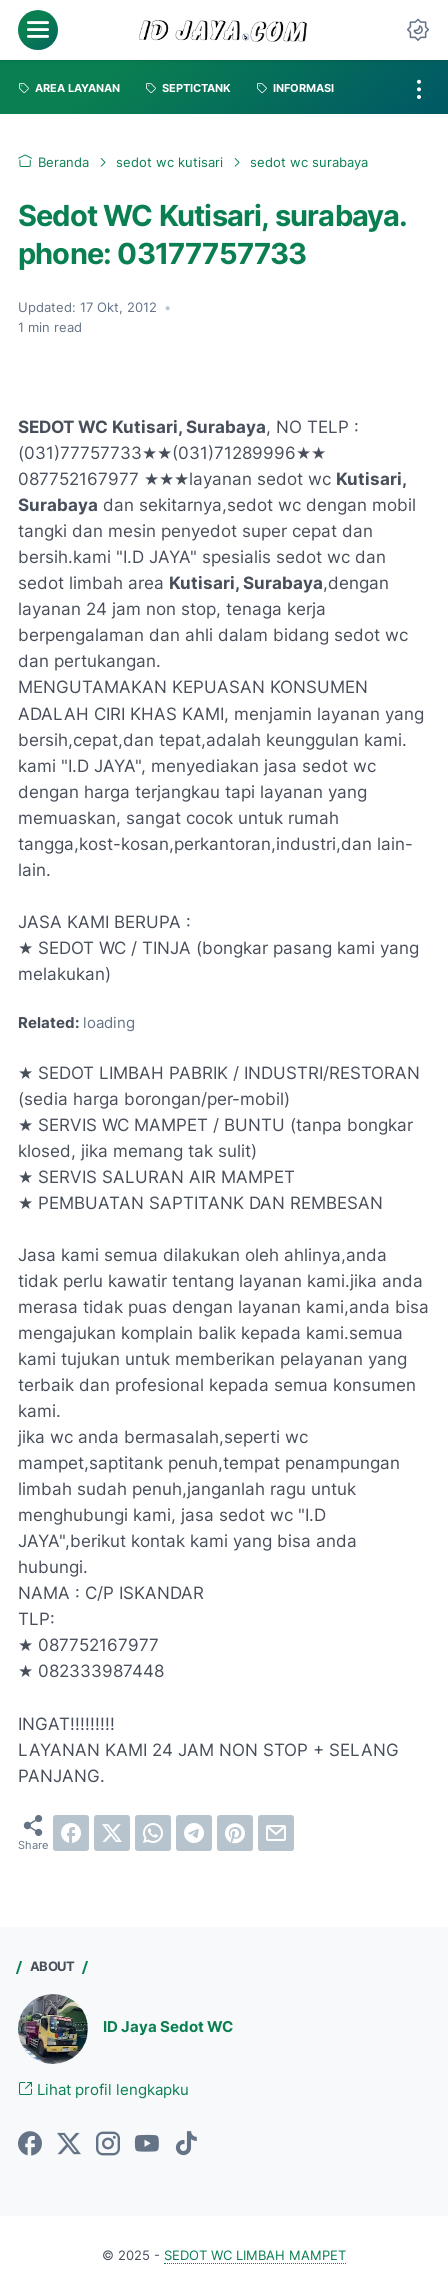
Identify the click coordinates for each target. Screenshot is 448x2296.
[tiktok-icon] (186, 2145)
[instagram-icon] (108, 2145)
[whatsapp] (153, 1833)
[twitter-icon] (69, 2145)
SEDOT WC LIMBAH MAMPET (255, 2255)
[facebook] (71, 1833)
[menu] (38, 30)
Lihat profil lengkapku (103, 2090)
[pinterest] (235, 1833)
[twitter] (112, 1833)
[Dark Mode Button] (418, 30)
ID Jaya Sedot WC (168, 2027)
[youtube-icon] (147, 2145)
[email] (276, 1833)
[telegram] (194, 1833)
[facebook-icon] (30, 2145)
